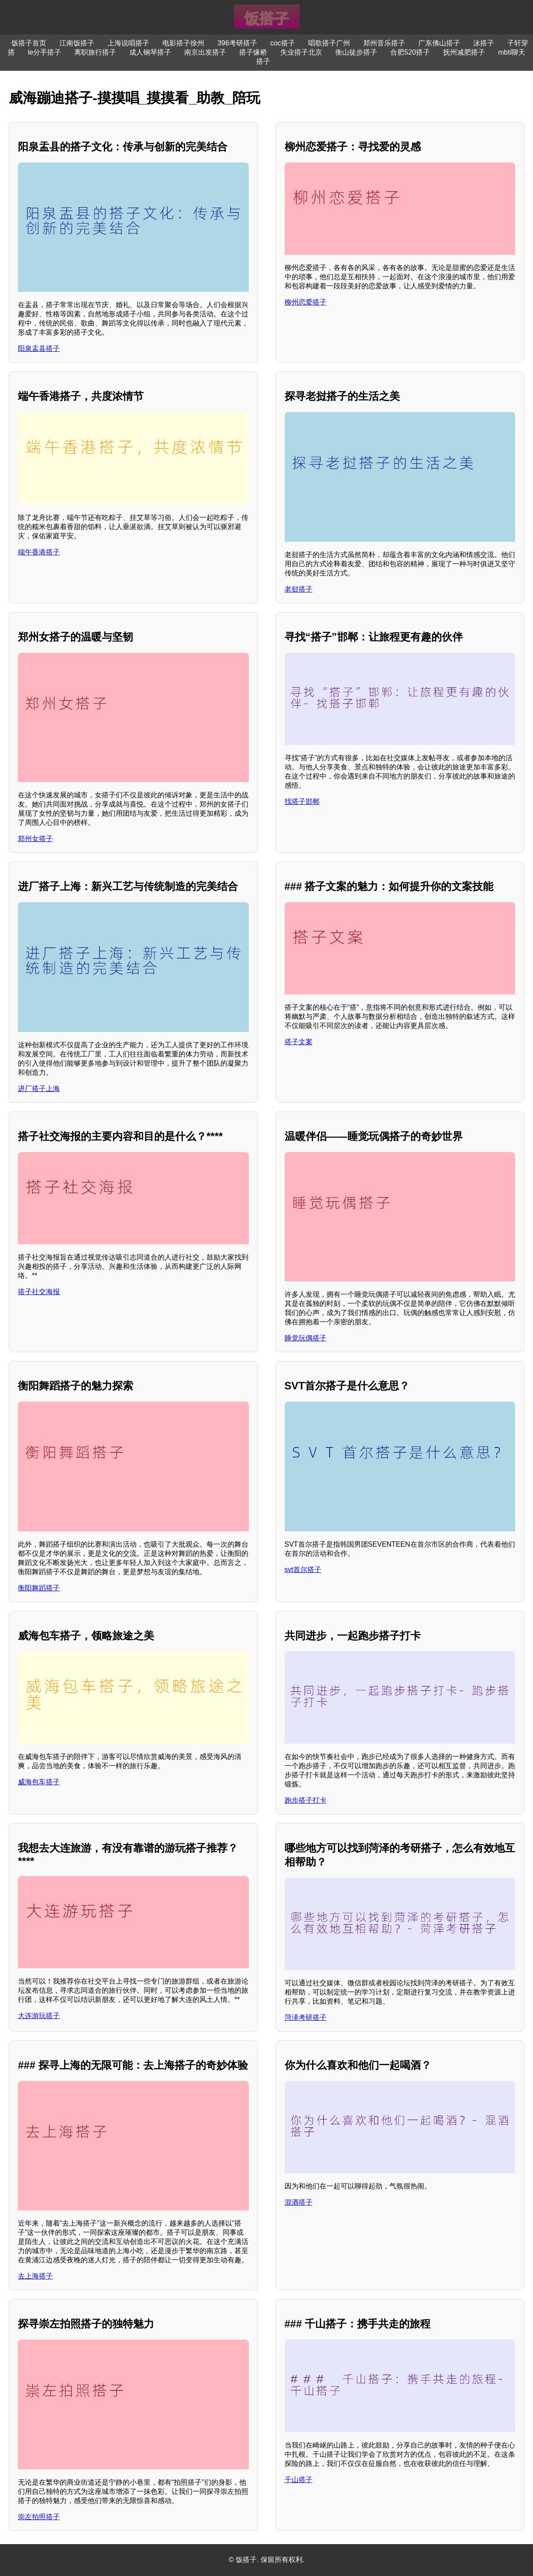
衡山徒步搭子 (356, 52)
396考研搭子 (237, 43)
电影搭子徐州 (183, 43)
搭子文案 (299, 1042)
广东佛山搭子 (439, 43)
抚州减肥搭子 (464, 52)
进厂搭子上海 (39, 1088)
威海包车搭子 (39, 1782)
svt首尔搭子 (303, 1569)
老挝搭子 (299, 589)
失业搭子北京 (301, 52)
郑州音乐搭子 (384, 43)
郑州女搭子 (35, 838)
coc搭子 (282, 43)
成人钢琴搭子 (150, 52)
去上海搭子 (35, 2276)
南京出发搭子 (205, 52)
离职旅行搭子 (95, 52)
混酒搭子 (299, 2202)
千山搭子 (299, 2479)
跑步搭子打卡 (306, 1800)
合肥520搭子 (410, 52)
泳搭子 (483, 43)
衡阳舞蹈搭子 (39, 1588)
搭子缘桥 (253, 52)
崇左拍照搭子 (39, 2517)
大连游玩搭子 (39, 2015)
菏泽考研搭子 (306, 2017)
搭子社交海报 (39, 1291)
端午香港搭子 (39, 552)
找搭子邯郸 (302, 801)
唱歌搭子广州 (329, 43)
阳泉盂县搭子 (39, 348)
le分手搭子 (44, 52)
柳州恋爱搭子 (306, 302)
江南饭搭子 (76, 43)
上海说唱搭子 (128, 43)
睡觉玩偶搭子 (306, 1338)
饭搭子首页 (28, 43)
